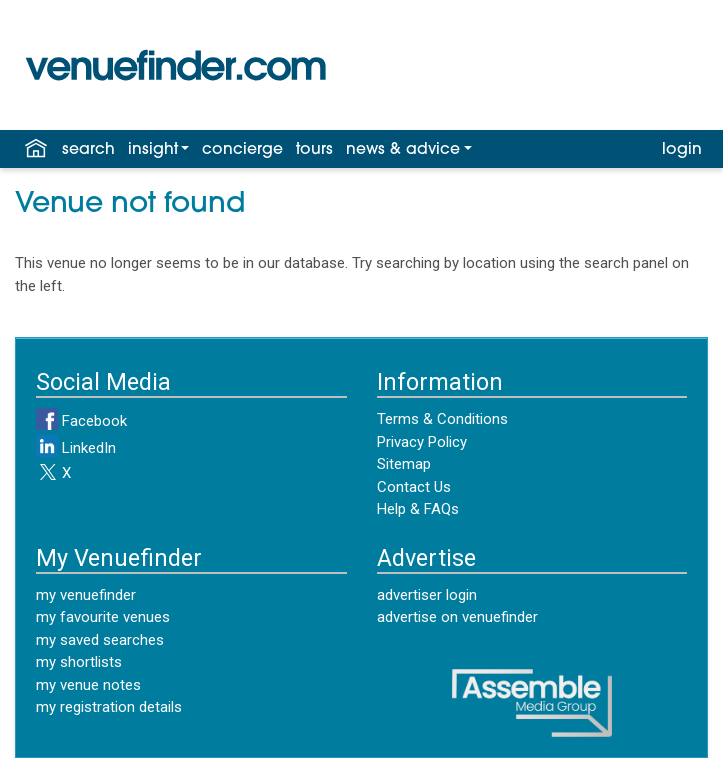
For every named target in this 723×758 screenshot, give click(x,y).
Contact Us (414, 487)
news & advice (403, 150)
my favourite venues (103, 617)
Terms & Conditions (442, 419)
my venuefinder (86, 595)
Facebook (81, 421)
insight (153, 150)
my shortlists (79, 662)
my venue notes (88, 685)
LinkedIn (76, 448)
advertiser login (427, 595)
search (88, 150)
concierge (242, 150)
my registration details (109, 707)
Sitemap (404, 464)
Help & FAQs (418, 509)
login (682, 150)
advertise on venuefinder (457, 617)
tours (314, 150)
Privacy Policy (422, 442)
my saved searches (100, 640)
